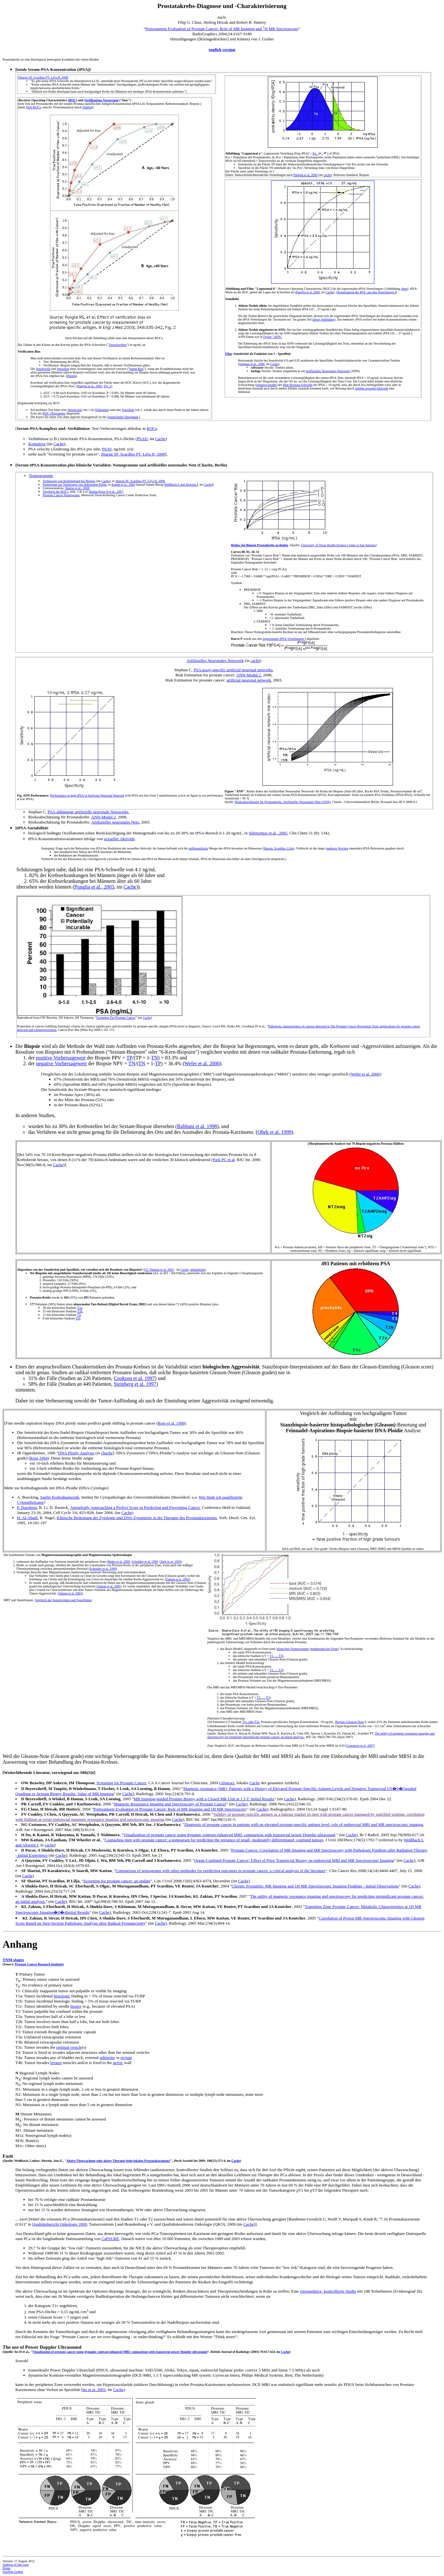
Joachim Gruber (13, 2571)
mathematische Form (324, 1649)
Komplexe (37, 443)
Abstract (227, 1782)
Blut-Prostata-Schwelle (298, 385)
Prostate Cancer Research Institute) (39, 1964)
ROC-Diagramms (54, 413)
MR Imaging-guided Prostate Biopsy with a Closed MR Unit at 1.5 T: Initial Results (204, 1798)
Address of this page (16, 2564)
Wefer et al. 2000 (202, 1063)
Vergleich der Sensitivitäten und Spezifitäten (63, 1600)
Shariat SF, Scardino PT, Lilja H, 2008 (43, 77)
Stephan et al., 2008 (251, 364)
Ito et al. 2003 (94, 2389)
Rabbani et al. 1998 (197, 1126)
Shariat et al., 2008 (77, 488)
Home (6, 2568)
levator (56, 2062)
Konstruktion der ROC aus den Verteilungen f (366, 292)
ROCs (152, 428)
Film (228, 353)
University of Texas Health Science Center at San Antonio (338, 545)
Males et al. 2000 (119, 1561)
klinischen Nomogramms (293, 1649)
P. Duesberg (27, 1507)
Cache (330, 292)
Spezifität (63, 369)
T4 (77, 1318)
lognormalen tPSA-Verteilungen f (284, 638)
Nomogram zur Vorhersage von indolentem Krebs (75, 484)
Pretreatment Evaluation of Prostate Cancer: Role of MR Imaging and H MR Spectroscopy (222, 28)
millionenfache (198, 848)
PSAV (107, 449)
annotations (197, 1269)
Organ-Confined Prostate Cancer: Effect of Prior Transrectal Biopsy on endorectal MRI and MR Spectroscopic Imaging (294, 1860)
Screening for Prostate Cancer (121, 1782)
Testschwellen (117, 345)
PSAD (142, 438)
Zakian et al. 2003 (70, 1593)
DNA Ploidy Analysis (76, 1453)
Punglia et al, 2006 (306, 175)
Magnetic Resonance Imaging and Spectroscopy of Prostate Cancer (170, 1804)
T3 (79, 1315)
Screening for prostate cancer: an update (116, 1880)
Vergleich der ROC (55, 491)
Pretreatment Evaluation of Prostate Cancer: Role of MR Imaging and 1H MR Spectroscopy (170, 1809)
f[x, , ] (320, 153)
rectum (126, 2057)
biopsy (76, 2006)
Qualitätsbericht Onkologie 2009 (59, 2224)
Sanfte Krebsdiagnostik (59, 1497)
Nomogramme (41, 475)
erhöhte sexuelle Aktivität (371, 388)
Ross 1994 (39, 1458)
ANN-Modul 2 (248, 675)
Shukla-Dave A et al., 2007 (106, 491)
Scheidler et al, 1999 (145, 1561)
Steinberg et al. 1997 (135, 1384)
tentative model (266, 385)
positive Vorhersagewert (60, 1057)
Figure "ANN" (272, 337)
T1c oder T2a (251, 1722)
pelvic (118, 2062)
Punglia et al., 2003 (89, 386)
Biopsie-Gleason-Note (349, 1722)
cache (327, 175)
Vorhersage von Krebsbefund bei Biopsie (69, 481)
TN (154, 1057)
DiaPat (87, 107)
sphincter (107, 2057)
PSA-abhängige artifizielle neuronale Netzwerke (87, 811)
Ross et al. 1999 (171, 1423)
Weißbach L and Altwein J (181, 484)
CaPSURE (110, 2238)
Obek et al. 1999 (275, 1132)
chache (107, 1453)
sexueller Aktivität (119, 838)
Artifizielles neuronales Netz (115, 822)
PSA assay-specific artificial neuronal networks (232, 669)
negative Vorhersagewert (61, 1063)
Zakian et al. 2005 (177, 1579)
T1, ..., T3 (275, 1656)
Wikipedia (101, 410)
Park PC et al (224, 1159)
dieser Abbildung (323, 319)
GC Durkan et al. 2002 (159, 1269)
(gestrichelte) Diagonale (122, 417)
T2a (79, 1307)
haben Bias (136, 369)
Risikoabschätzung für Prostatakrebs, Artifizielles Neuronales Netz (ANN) (283, 802)
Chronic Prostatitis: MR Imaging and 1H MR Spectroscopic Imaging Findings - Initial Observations (315, 1886)
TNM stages (13, 1959)
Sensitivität (43, 369)
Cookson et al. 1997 (134, 1378)
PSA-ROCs (33, 107)
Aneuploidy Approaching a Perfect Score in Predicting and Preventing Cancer (135, 1507)
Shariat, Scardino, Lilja (278, 848)
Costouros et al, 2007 (360, 1745)
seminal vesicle (69, 2047)
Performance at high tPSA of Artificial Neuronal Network (87, 795)
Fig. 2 (107, 386)
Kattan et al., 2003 (123, 484)
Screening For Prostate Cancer (115, 1017)
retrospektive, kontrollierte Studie (328, 2291)
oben (404, 288)
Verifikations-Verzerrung (101, 100)
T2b (79, 1311)
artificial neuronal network (248, 680)
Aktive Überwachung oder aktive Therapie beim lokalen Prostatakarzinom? (118, 2160)
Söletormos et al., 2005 (268, 833)
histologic (62, 1996)
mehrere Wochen (337, 848)
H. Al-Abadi (27, 1517)
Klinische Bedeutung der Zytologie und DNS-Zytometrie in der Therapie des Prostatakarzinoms (137, 1517)
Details (71, 376)
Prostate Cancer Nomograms (61, 495)
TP (129, 1057)
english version (222, 49)
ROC (72, 100)
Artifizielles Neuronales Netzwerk (328, 371)
